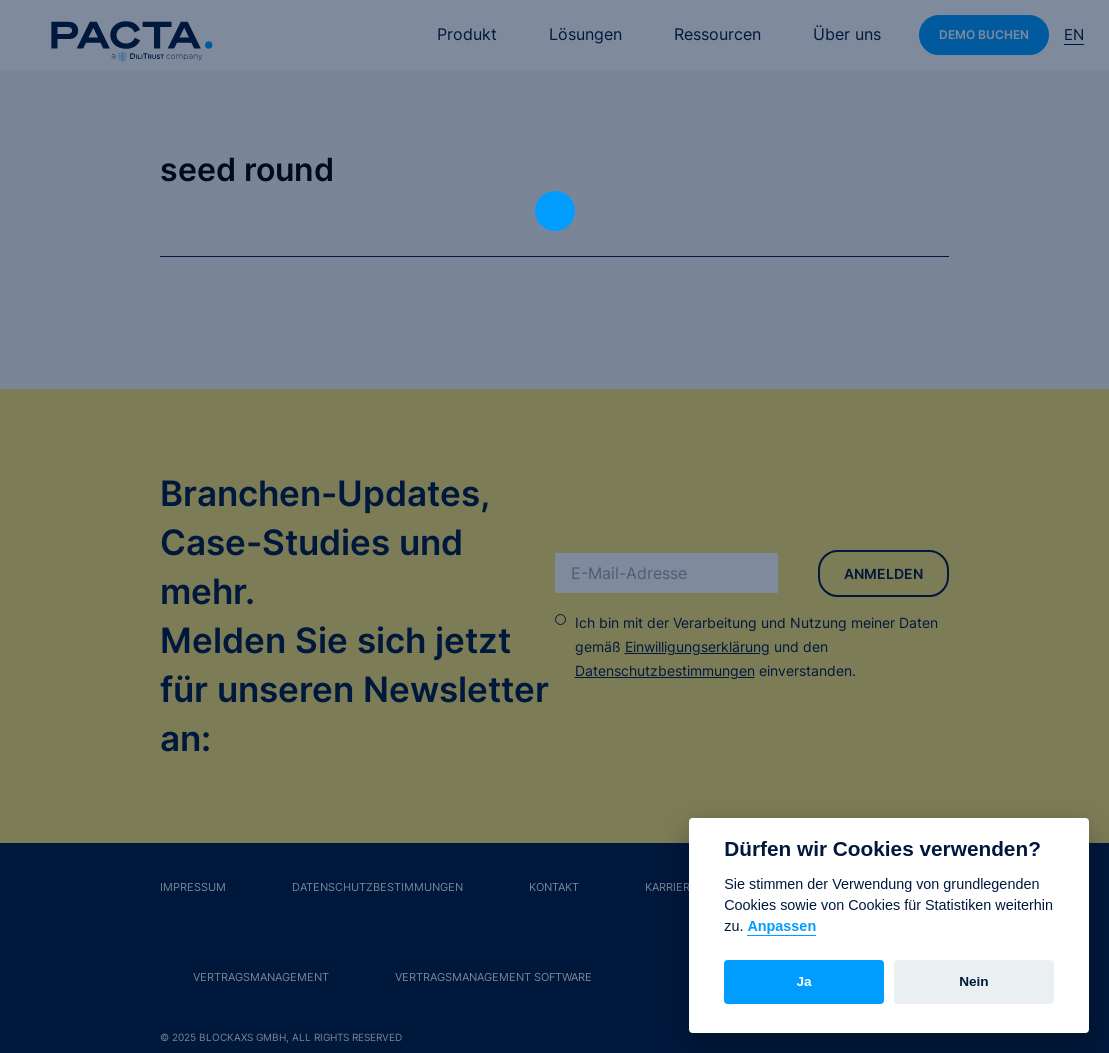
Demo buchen (984, 34)
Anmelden (883, 573)
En (1074, 34)
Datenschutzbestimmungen (665, 670)
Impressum (193, 887)
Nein (973, 981)
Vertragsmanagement (261, 977)
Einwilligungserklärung (697, 646)
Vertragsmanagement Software (493, 977)
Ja (804, 981)
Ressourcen (717, 34)
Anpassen (781, 926)
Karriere (671, 887)
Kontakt (554, 887)
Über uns (847, 34)
